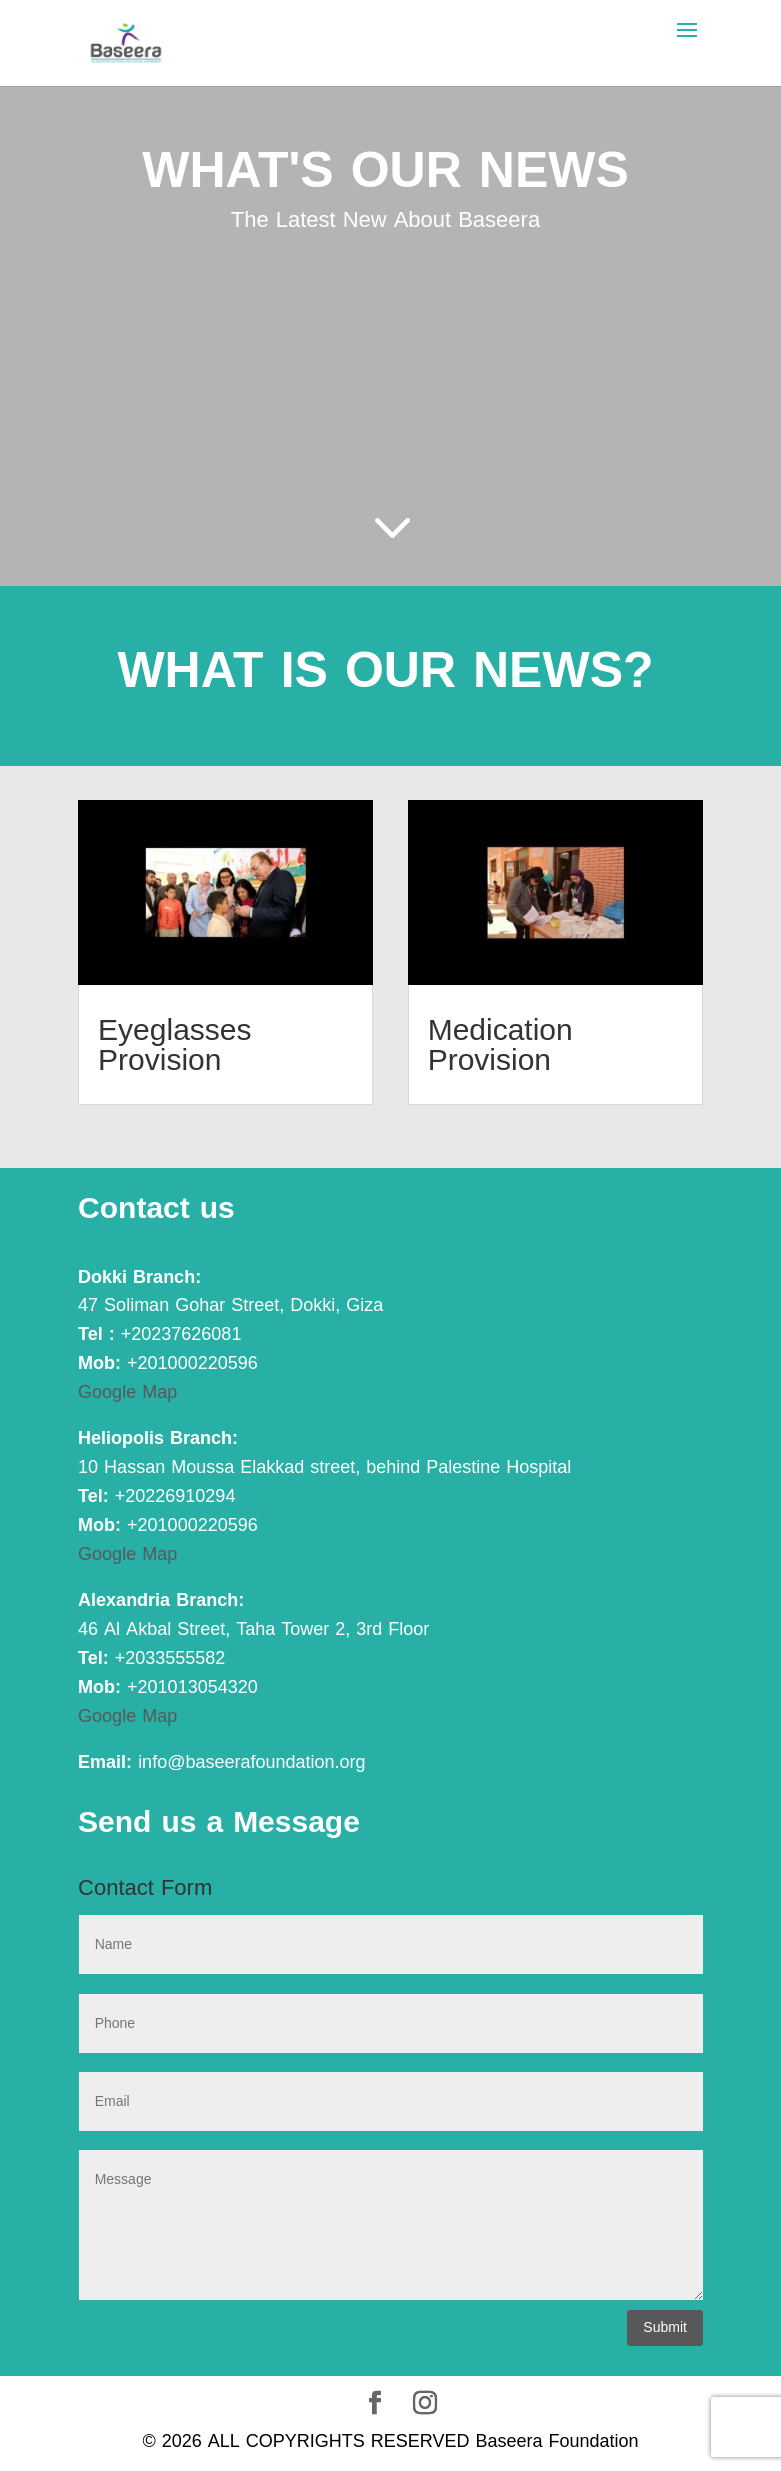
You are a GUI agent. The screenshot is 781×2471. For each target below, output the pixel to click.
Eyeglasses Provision (174, 1045)
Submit (665, 2327)
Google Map (127, 1392)
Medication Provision (500, 1045)
